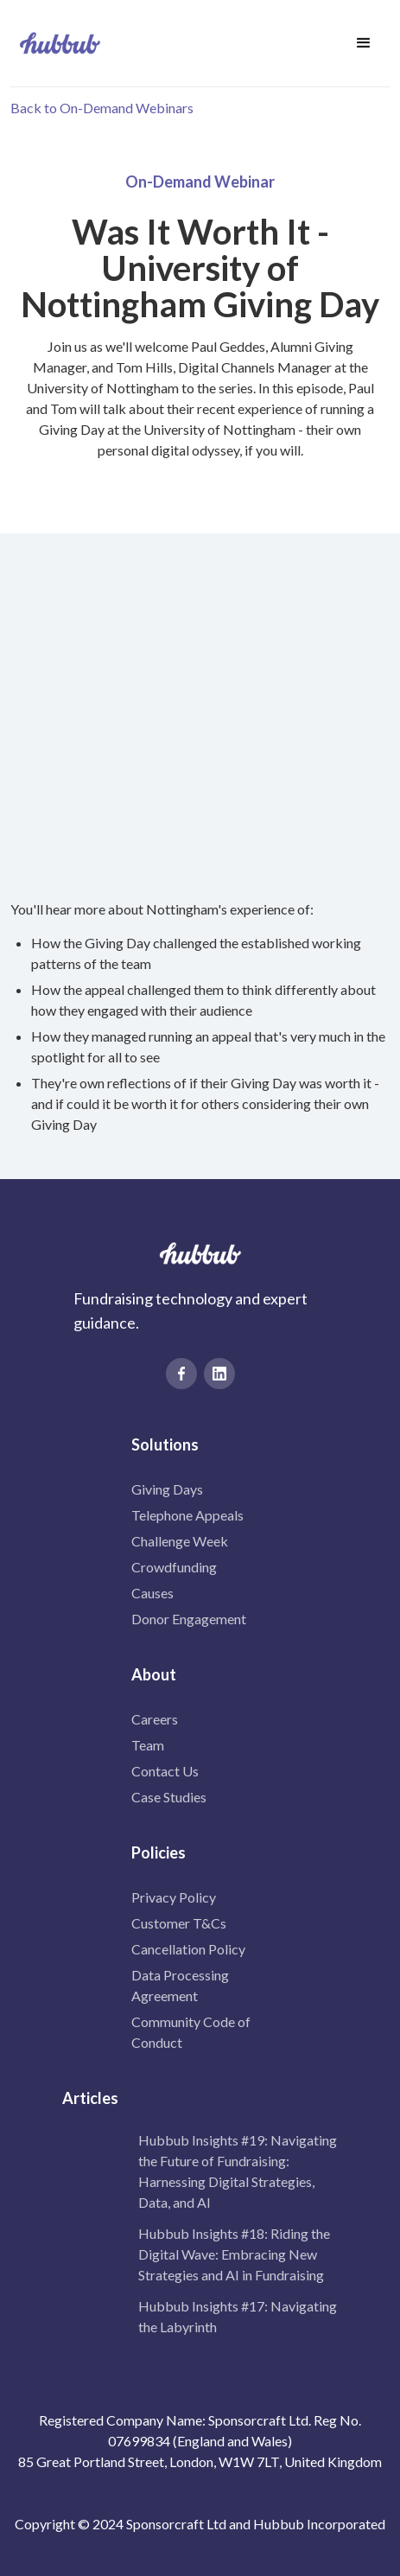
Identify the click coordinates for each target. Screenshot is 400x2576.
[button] (364, 43)
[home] (55, 43)
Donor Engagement (188, 1618)
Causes (152, 1592)
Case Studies (168, 1797)
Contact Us (165, 1771)
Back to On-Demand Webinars (102, 107)
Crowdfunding (174, 1567)
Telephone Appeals (187, 1515)
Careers (154, 1719)
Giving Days (167, 1489)
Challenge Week (179, 1541)
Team (147, 1745)
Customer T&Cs (178, 1923)
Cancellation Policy (188, 1949)
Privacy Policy (173, 1897)
